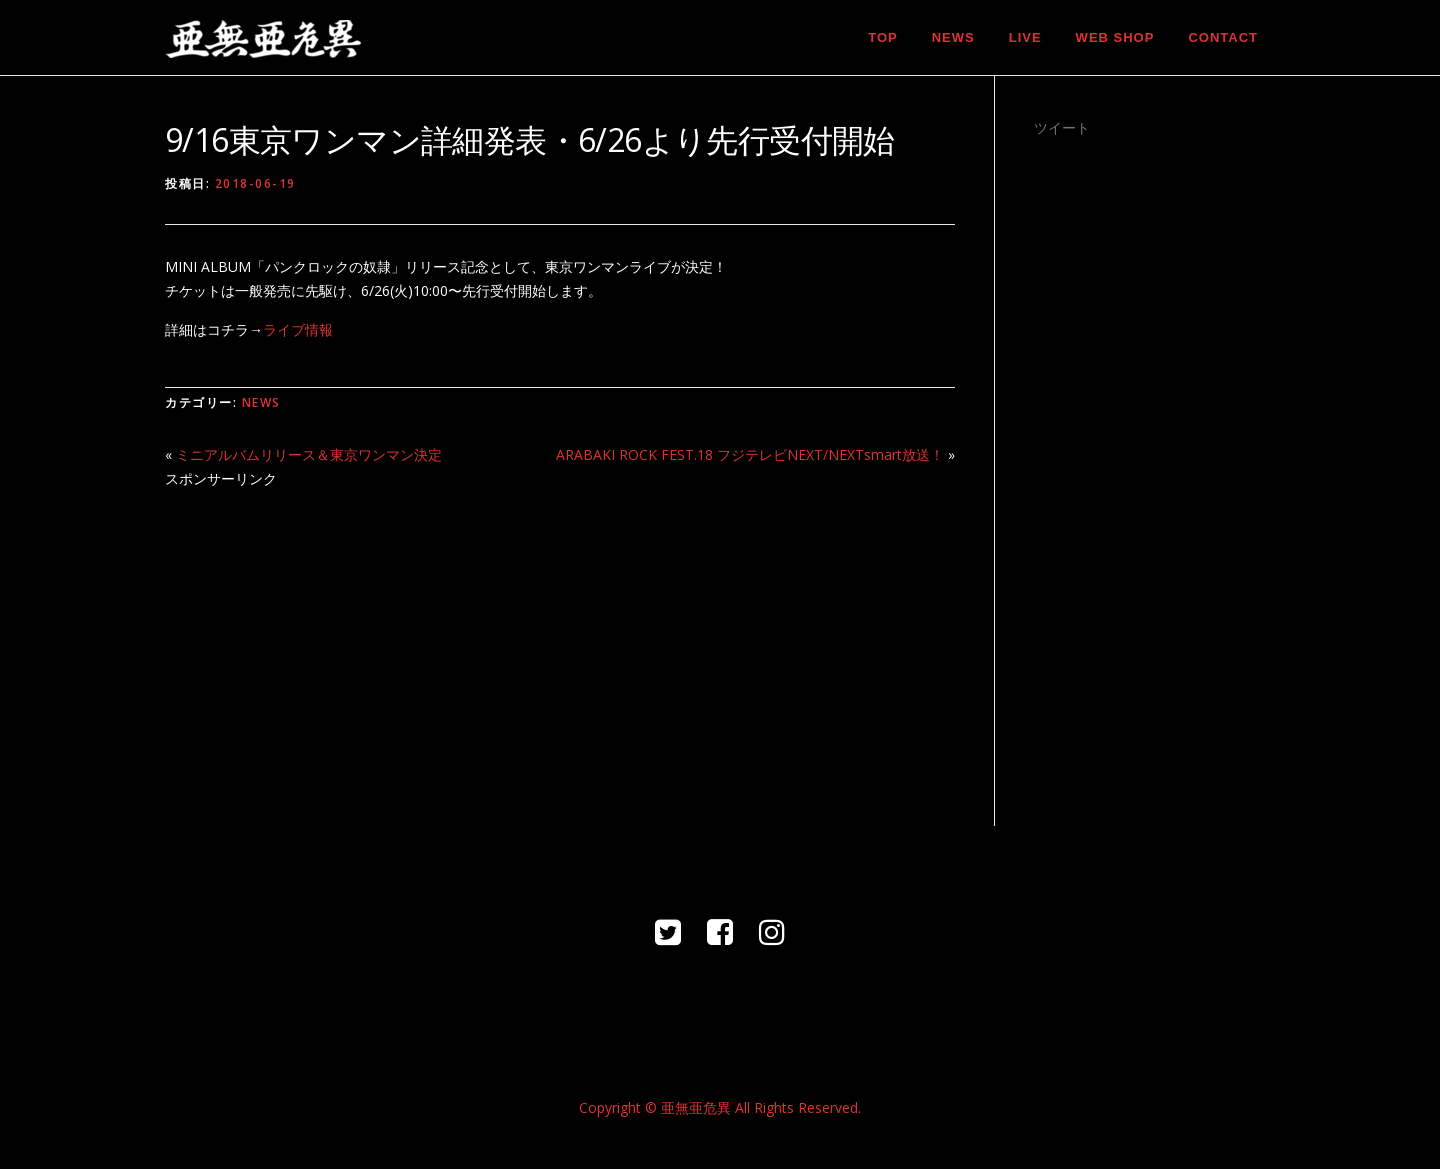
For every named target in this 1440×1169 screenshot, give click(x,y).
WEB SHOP (1115, 37)
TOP (883, 37)
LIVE (1025, 37)
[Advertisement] (560, 646)
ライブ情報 (298, 329)
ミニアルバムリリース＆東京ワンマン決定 (309, 454)
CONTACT (1223, 37)
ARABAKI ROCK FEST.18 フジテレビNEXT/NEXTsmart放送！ (750, 454)
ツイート (1062, 127)
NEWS (953, 37)
